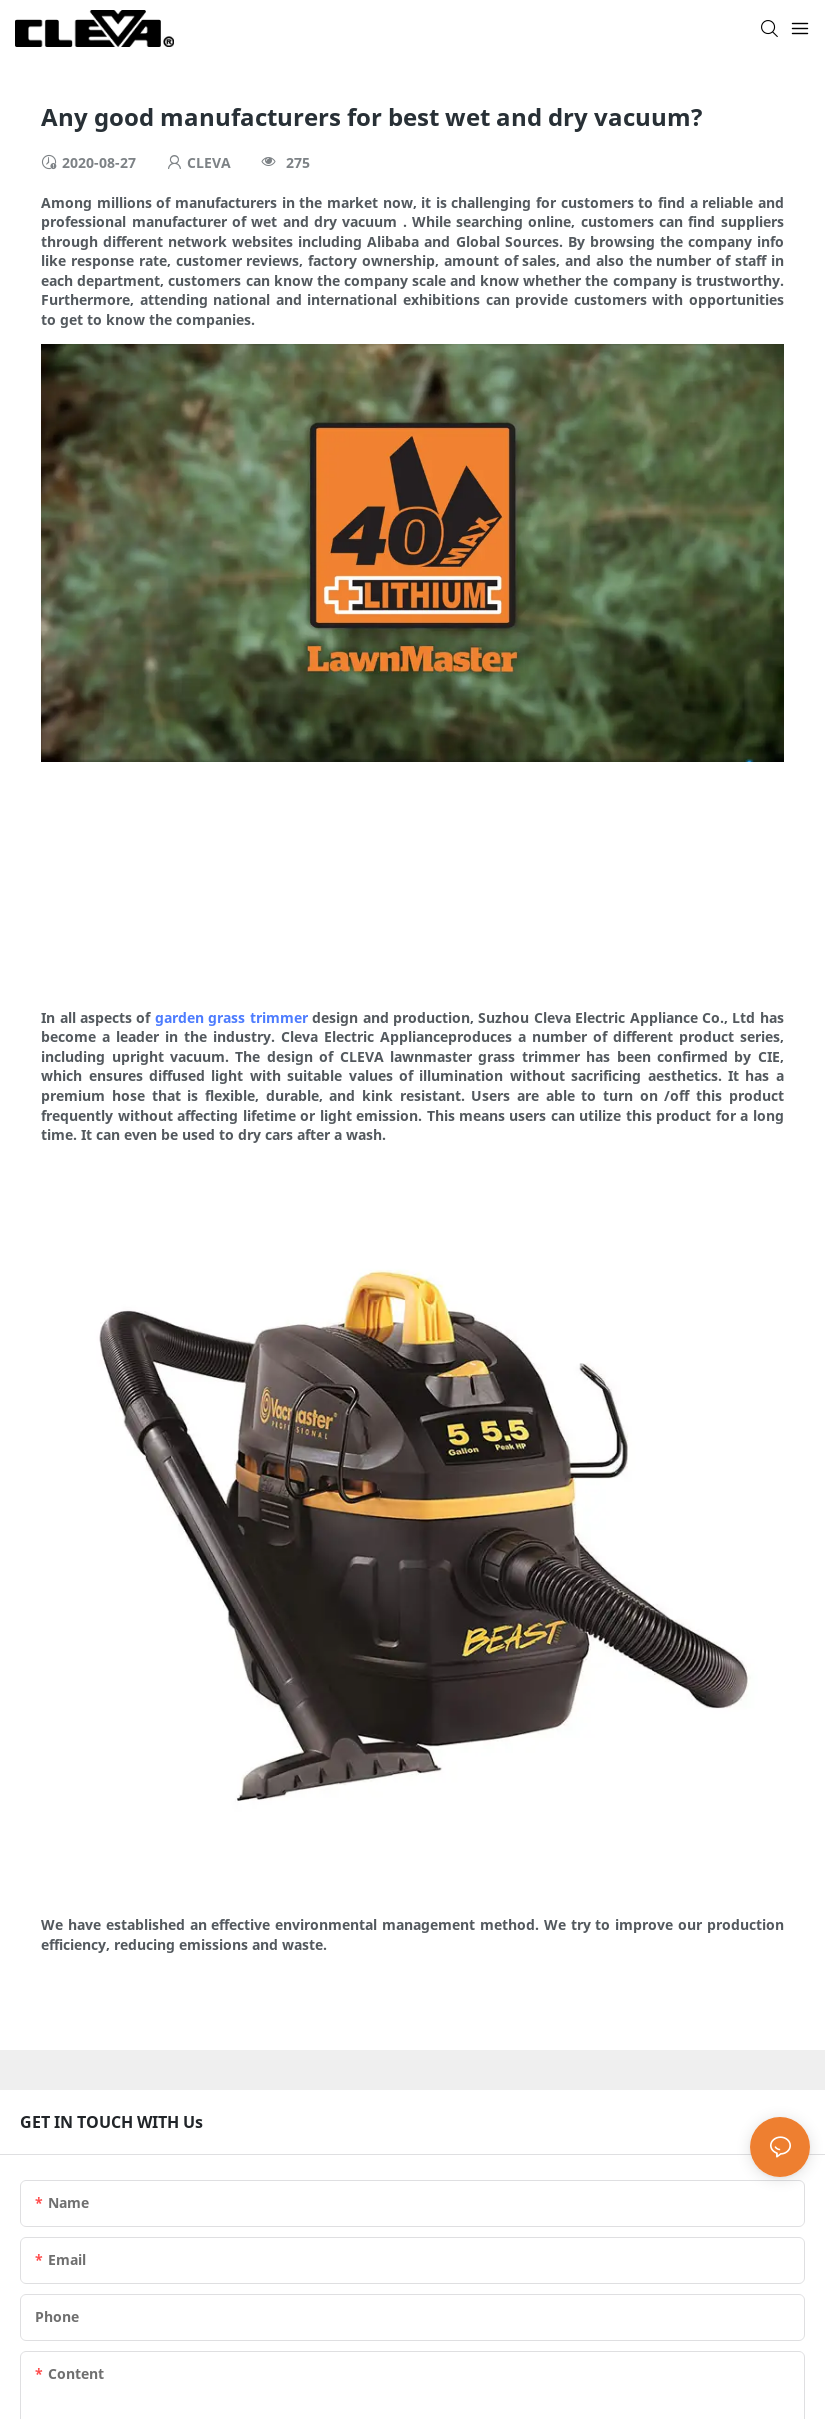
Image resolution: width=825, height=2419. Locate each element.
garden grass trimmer (231, 1017)
